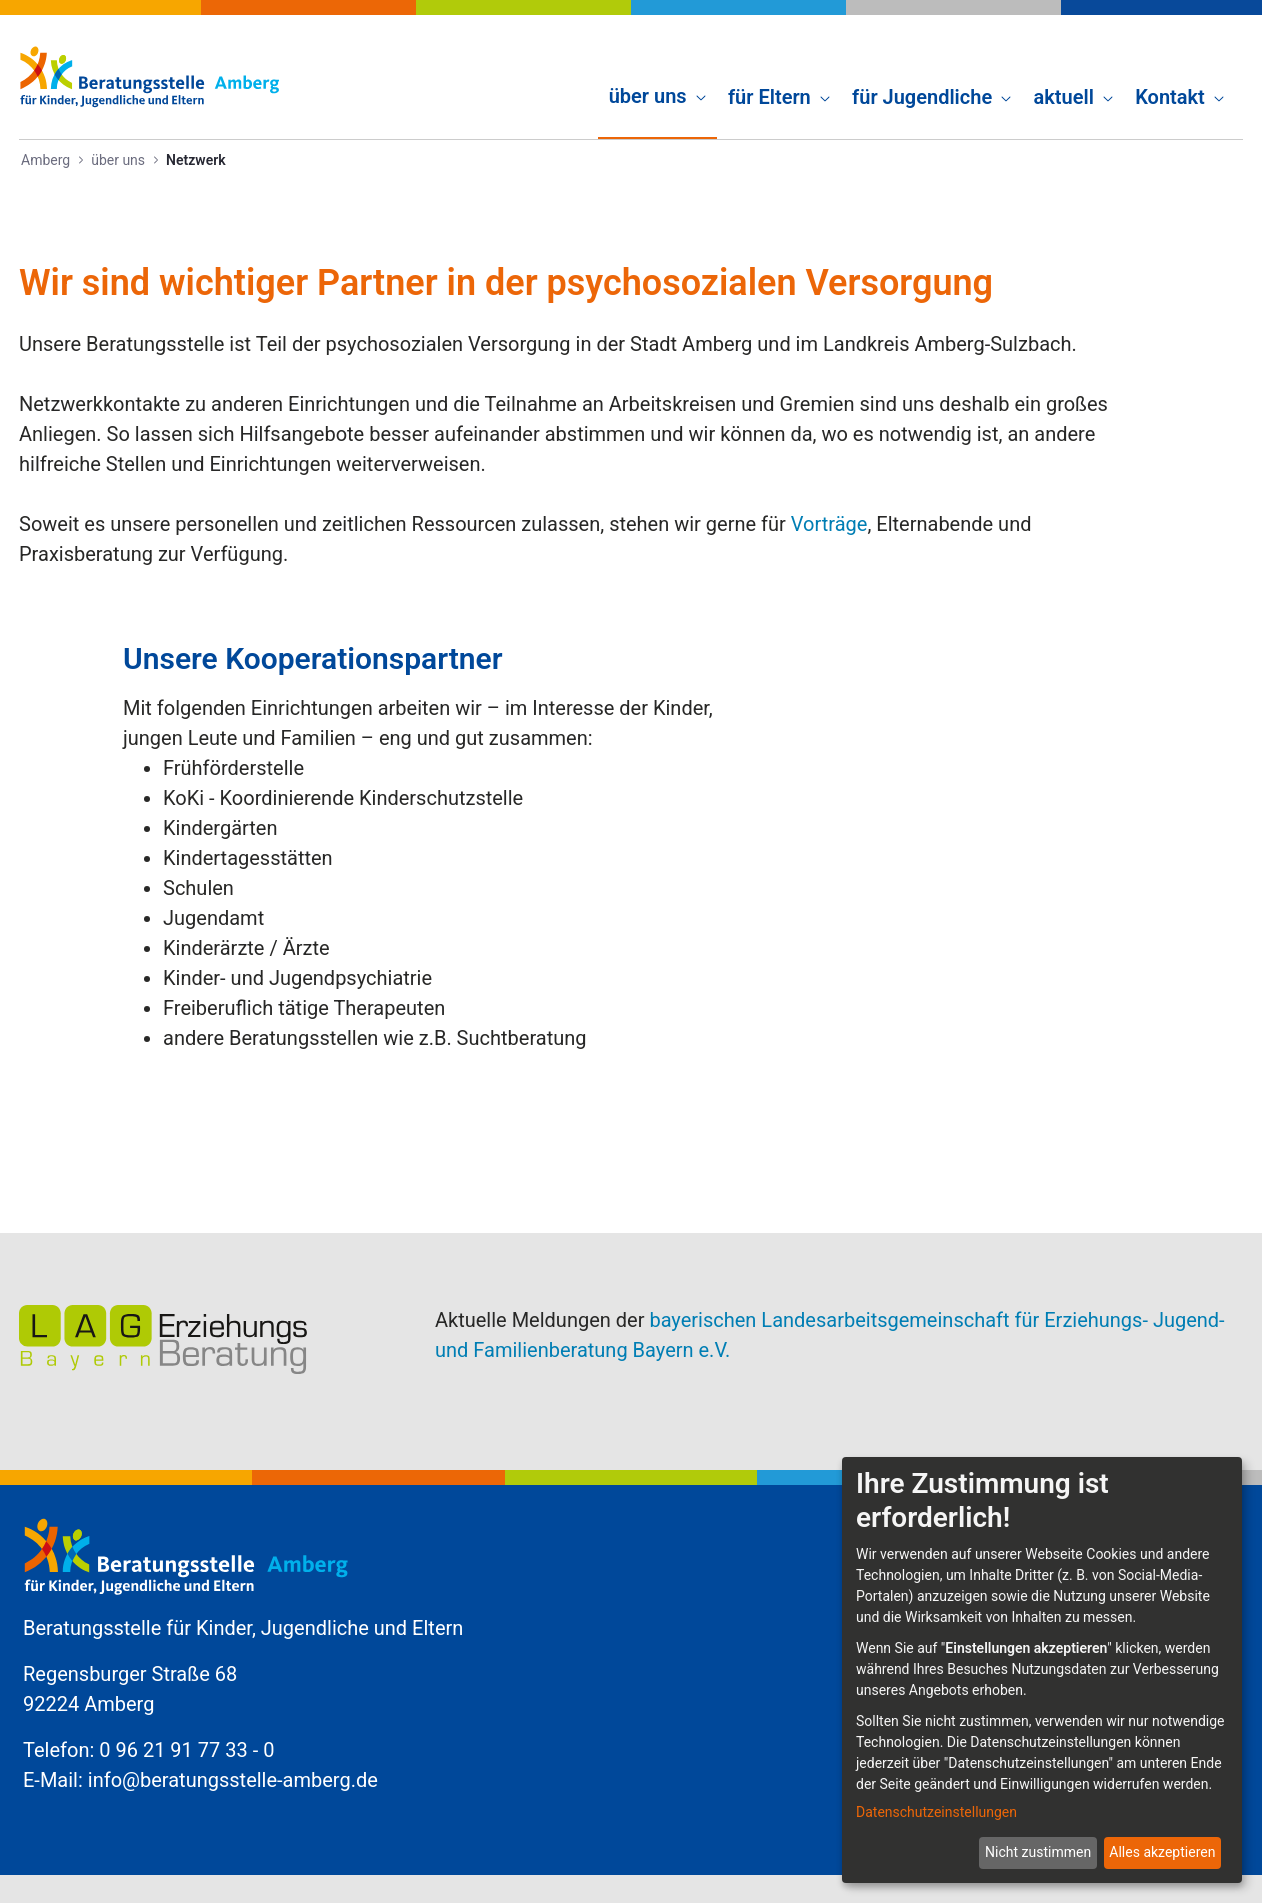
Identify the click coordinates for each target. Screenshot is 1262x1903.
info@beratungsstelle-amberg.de (233, 1696)
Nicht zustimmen (1038, 1852)
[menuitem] (657, 76)
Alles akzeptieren (1162, 1852)
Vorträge (829, 524)
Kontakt (998, 1452)
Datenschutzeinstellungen (936, 1812)
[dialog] (1042, 1670)
